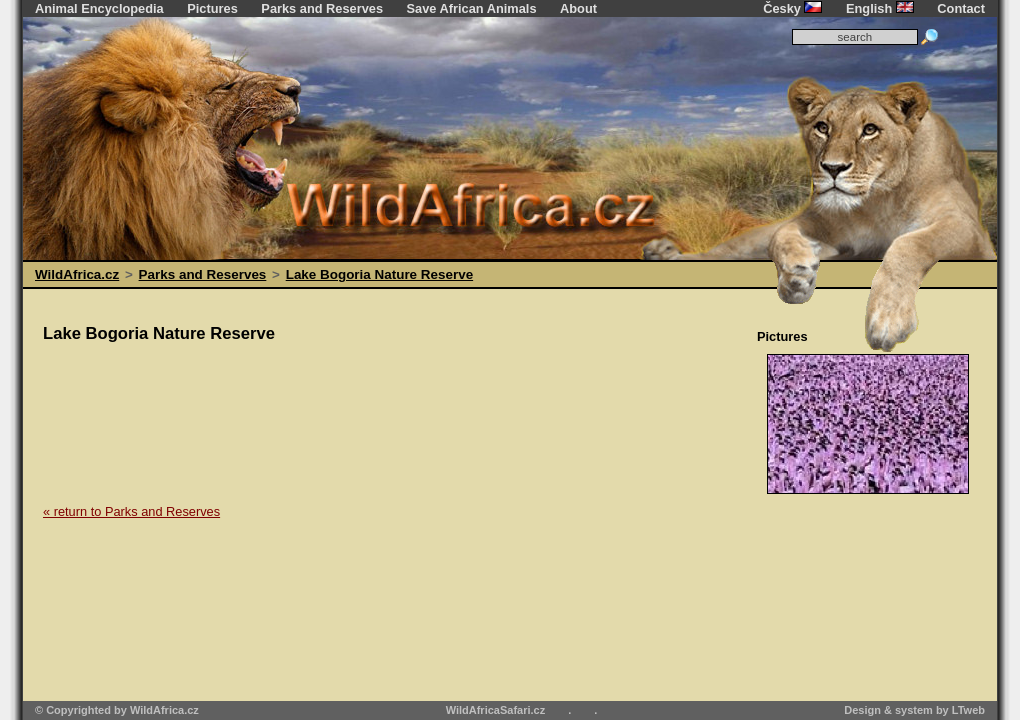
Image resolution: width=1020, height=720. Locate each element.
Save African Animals (472, 8)
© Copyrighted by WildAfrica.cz (117, 710)
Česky (792, 8)
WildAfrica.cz (77, 274)
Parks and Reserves (322, 8)
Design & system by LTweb (914, 710)
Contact (961, 8)
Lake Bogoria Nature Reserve (379, 274)
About (578, 8)
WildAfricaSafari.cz (496, 710)
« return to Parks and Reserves (131, 511)
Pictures (212, 8)
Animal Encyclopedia (99, 8)
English (880, 8)
